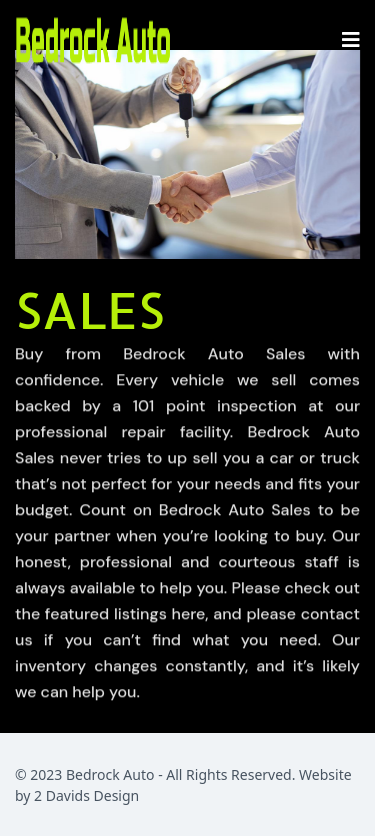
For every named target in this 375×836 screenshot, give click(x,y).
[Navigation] (351, 40)
